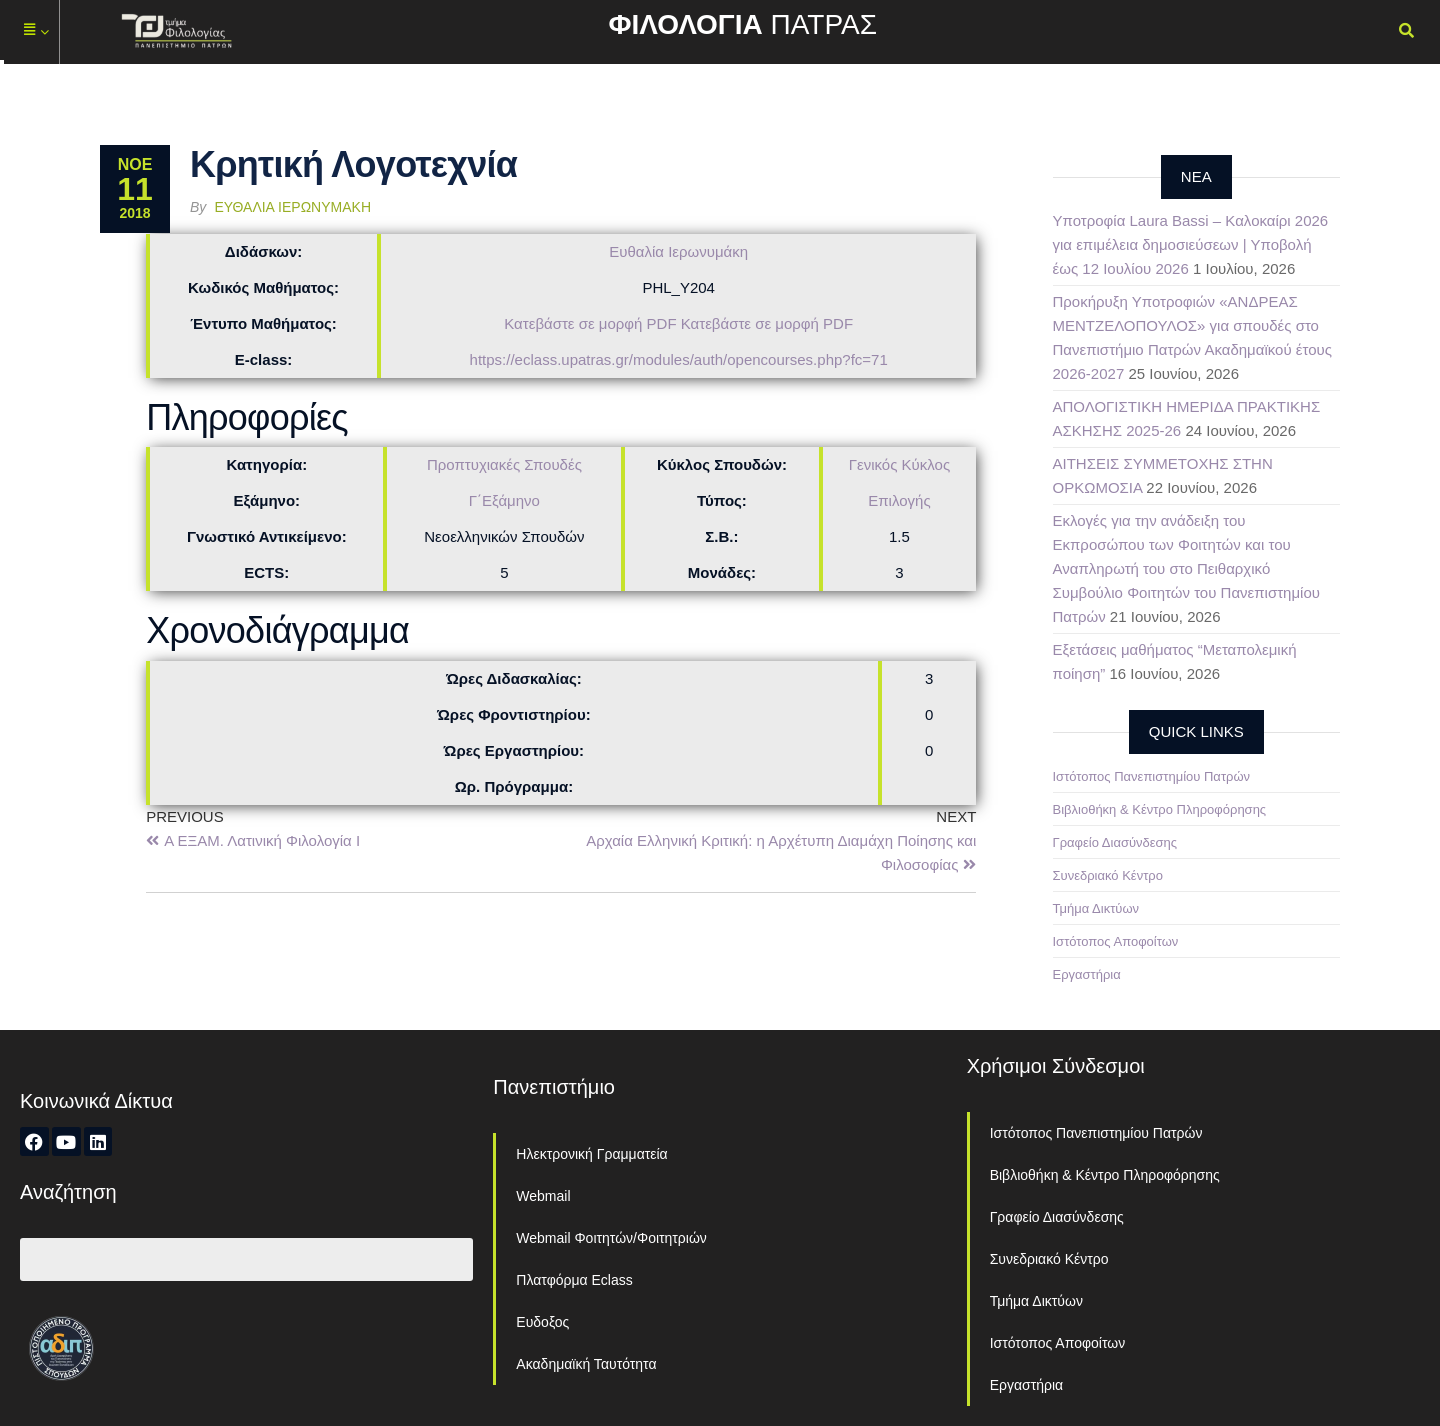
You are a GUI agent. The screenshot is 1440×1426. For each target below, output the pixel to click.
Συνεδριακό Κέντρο (1108, 875)
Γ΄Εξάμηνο (504, 500)
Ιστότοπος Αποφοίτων (1116, 941)
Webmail (543, 1196)
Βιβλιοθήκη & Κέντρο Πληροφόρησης (1160, 809)
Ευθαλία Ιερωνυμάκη (293, 207)
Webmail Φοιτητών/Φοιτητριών (611, 1238)
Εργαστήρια (1087, 974)
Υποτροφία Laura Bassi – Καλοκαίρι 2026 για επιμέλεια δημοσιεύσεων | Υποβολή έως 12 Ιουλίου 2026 (1191, 244)
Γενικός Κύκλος (899, 464)
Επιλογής (899, 500)
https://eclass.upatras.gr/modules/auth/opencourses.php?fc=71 (679, 359)
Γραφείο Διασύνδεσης (1115, 842)
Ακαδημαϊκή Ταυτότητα (586, 1364)
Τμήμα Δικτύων (1096, 908)
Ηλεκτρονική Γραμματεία (591, 1154)
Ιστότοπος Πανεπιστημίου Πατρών (1152, 776)
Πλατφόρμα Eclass (574, 1280)
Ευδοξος (542, 1322)
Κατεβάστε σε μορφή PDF (590, 323)
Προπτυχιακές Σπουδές (504, 464)
